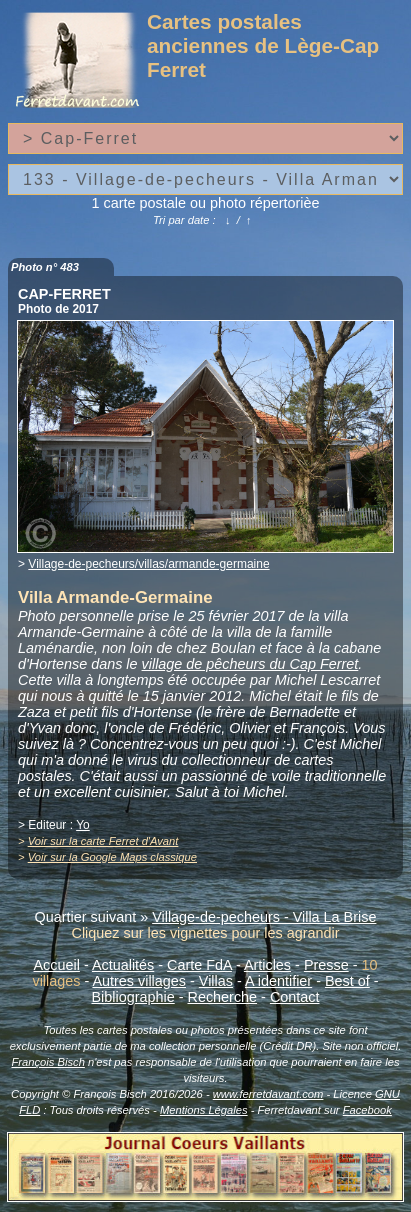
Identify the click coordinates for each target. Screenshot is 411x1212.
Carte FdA (199, 965)
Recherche (223, 997)
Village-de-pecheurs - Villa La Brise (264, 917)
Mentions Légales (204, 1110)
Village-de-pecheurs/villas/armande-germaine (148, 564)
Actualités (123, 965)
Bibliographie (133, 997)
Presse (326, 965)
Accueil (57, 965)
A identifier (278, 981)
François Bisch (48, 1062)
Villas (216, 981)
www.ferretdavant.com (268, 1094)
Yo (83, 825)
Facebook (367, 1110)
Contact (295, 997)
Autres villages (139, 981)
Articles (267, 965)
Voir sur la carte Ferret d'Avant (103, 841)
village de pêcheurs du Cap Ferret (250, 664)
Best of (347, 981)
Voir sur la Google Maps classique (112, 857)
